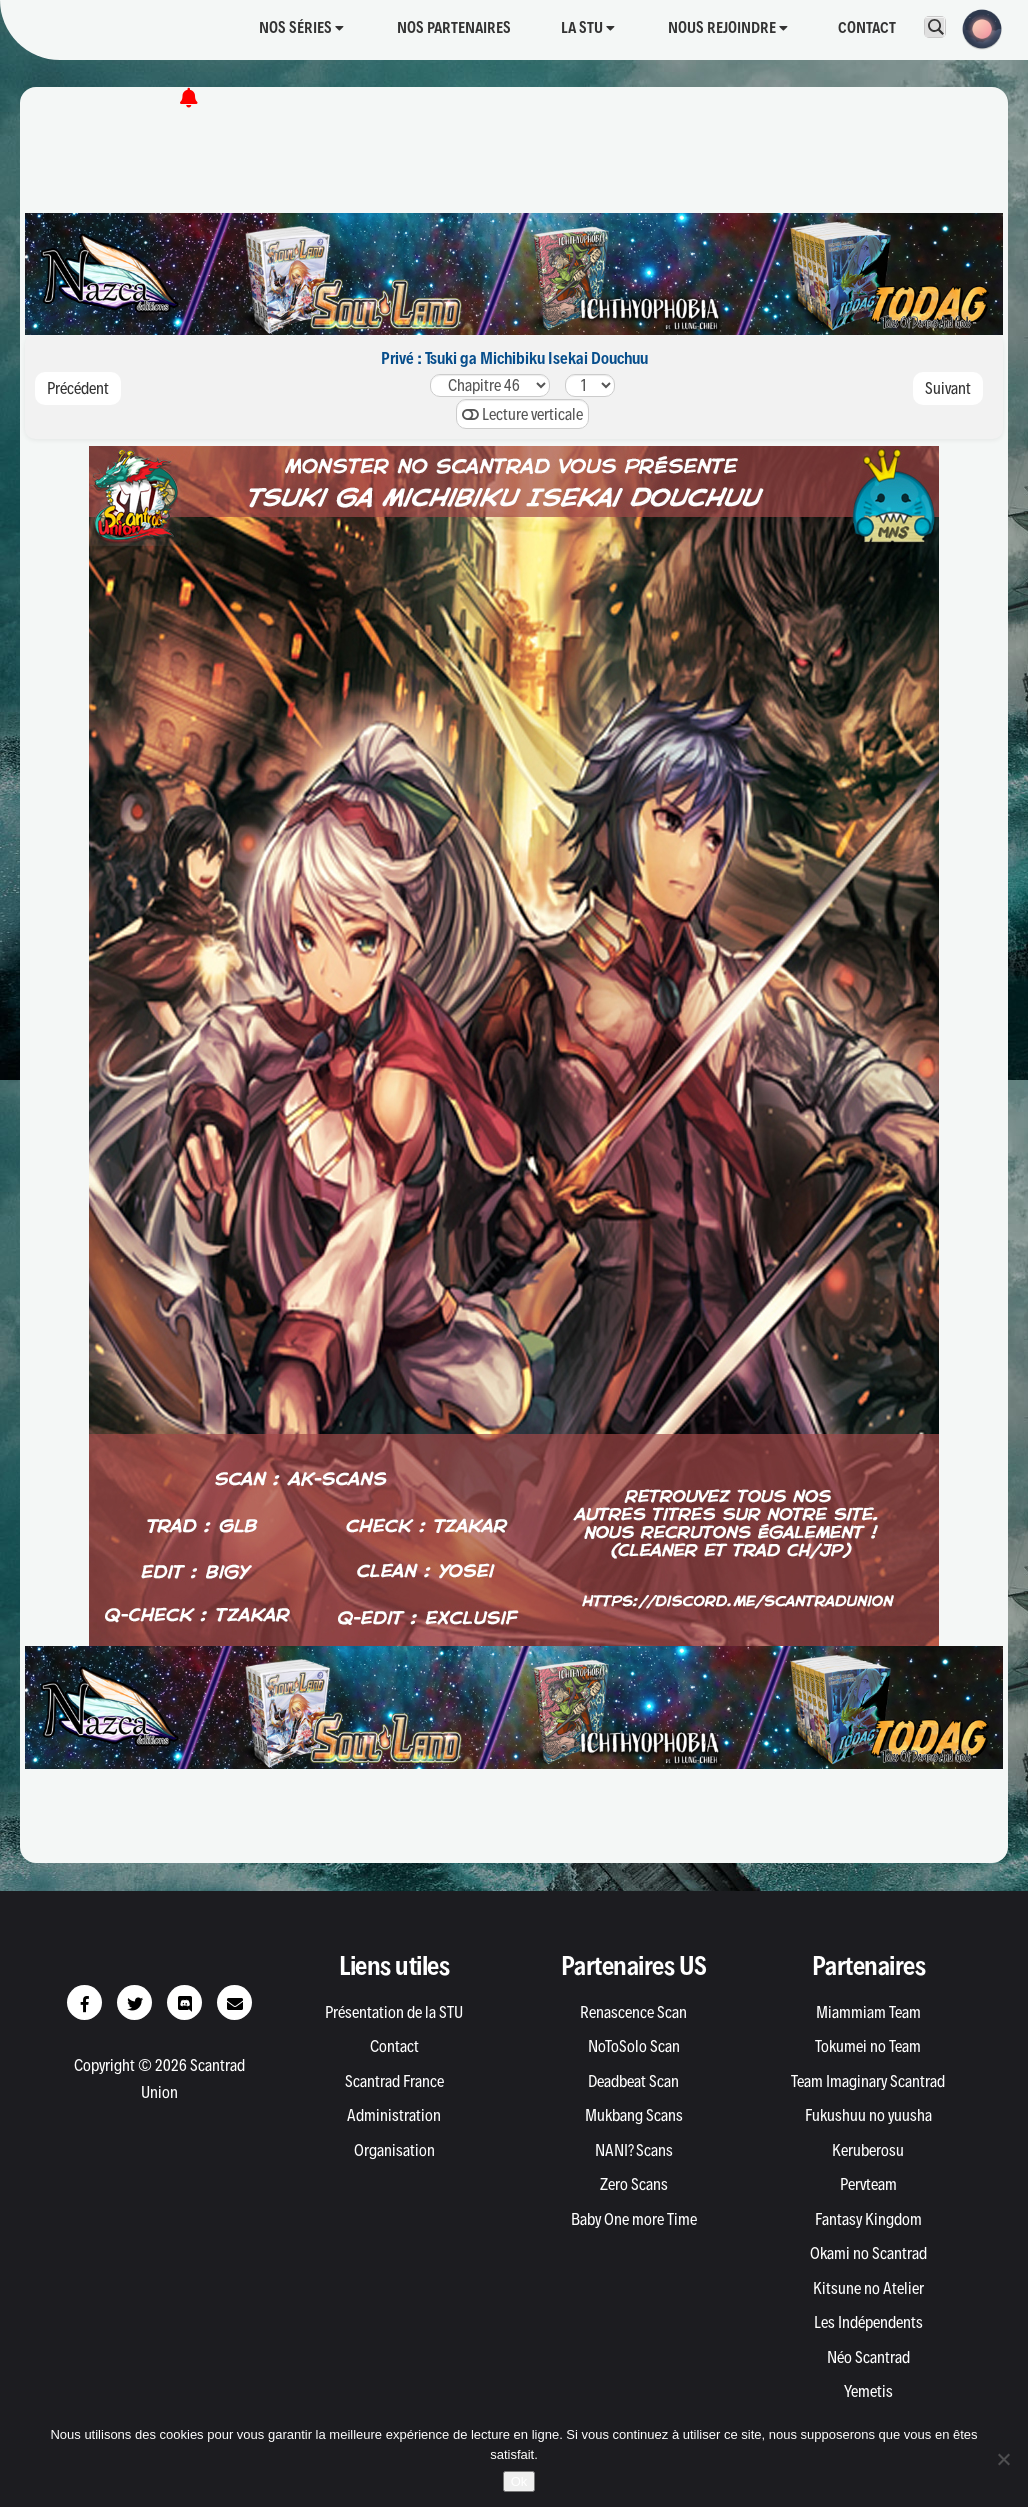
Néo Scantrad (868, 2357)
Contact (867, 27)
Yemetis (868, 2391)
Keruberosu (868, 2150)
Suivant (948, 388)
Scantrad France (394, 2081)
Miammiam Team (868, 2012)
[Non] (1003, 2459)
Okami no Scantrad (868, 2253)
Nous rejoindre (728, 27)
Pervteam (868, 2184)
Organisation (394, 2150)
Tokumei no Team (868, 2046)
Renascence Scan (633, 2012)
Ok (519, 2481)
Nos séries (301, 27)
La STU (588, 27)
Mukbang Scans (634, 2115)
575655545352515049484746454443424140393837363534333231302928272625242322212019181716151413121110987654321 (490, 385)
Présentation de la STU (394, 2012)
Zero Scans (634, 2184)
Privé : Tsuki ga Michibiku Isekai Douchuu (514, 358)
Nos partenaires (454, 27)
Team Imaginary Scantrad (868, 2081)
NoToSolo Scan (634, 2046)
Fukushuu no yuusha (868, 2115)
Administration (394, 2115)
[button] (976, 27)
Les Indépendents (868, 2322)
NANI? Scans (634, 2150)
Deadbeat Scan (633, 2081)
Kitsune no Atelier (868, 2288)
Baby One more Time (634, 2219)
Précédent (78, 388)
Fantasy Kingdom (868, 2219)
